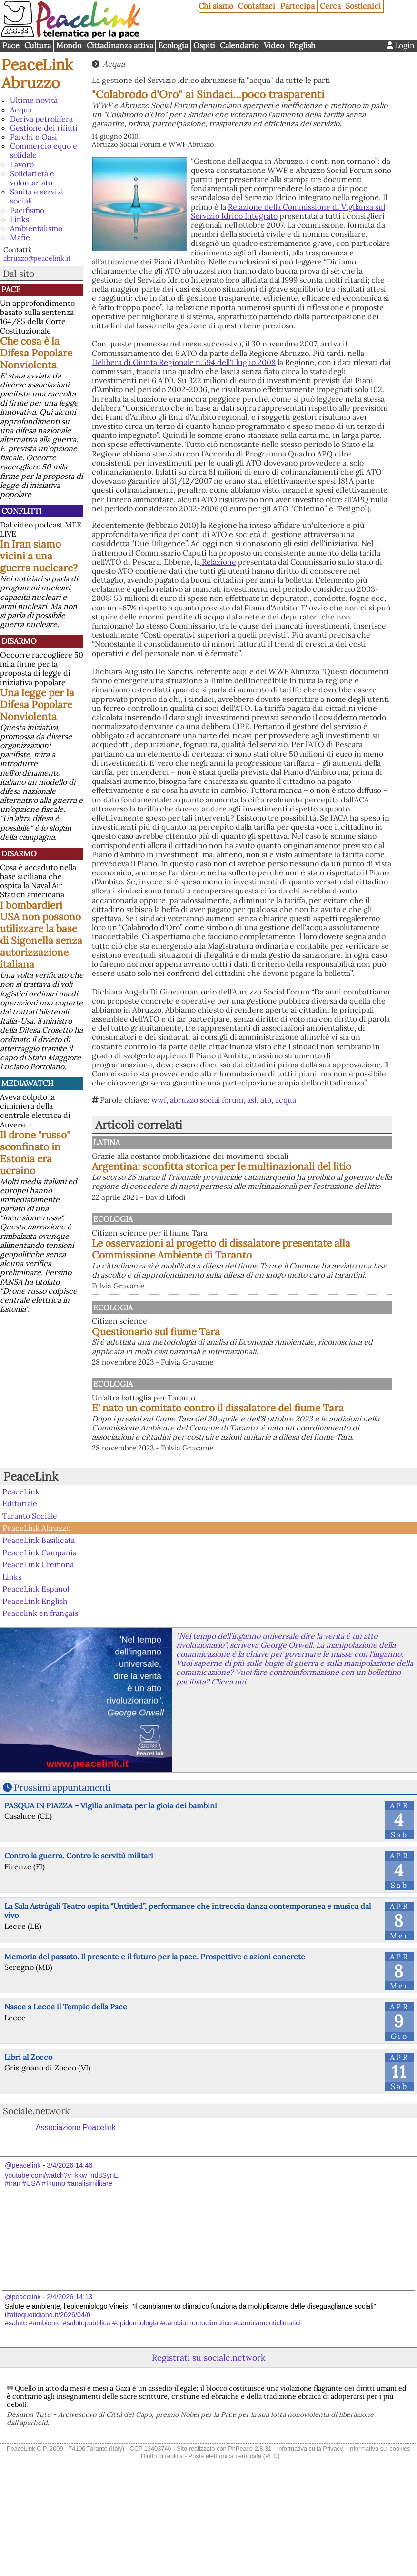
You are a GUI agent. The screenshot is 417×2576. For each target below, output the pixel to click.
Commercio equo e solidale (43, 150)
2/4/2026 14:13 (69, 2369)
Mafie (20, 237)
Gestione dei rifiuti (44, 127)
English (302, 45)
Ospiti (204, 45)
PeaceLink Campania (39, 1624)
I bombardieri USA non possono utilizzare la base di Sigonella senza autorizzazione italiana (41, 935)
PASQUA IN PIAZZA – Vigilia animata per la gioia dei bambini (110, 1877)
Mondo (68, 45)
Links (19, 219)
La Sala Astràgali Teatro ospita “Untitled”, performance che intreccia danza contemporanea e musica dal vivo (187, 1983)
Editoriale (19, 1576)
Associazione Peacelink (76, 2200)
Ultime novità (34, 100)
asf (252, 1100)
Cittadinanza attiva (120, 45)
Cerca (330, 5)
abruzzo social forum (206, 1100)
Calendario (239, 45)
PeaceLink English (35, 1673)
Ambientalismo (36, 228)
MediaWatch (27, 1083)
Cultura (37, 45)
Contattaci (256, 5)
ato (265, 1100)
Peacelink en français (40, 1685)
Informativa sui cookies (379, 2521)
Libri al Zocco (28, 2129)
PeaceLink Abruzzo (37, 73)
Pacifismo (27, 210)
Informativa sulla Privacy (310, 2521)
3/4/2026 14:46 (69, 2237)
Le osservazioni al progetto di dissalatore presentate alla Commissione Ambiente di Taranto (286, 1276)
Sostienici (363, 5)
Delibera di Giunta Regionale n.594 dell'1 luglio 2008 (184, 362)
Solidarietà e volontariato (32, 178)
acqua (285, 1100)
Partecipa (297, 5)
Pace (11, 45)
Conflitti (21, 511)
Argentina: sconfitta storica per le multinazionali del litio (268, 1172)
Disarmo (19, 641)
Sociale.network (36, 2183)
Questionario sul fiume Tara (255, 1373)
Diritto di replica (162, 2528)
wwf (158, 1100)
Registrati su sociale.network (208, 2429)
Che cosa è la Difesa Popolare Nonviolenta (36, 353)
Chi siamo (216, 5)
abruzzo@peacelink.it (37, 258)
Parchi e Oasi (33, 137)
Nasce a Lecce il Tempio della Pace (65, 2079)
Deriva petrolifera (41, 118)
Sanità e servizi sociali (36, 196)
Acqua (21, 109)
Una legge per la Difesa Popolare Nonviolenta (37, 704)
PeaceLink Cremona (38, 1637)
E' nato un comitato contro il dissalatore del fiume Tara (291, 1465)
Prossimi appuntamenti (62, 1860)
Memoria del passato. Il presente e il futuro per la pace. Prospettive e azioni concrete (154, 2028)
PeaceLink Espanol (35, 1661)
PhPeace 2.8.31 (249, 2521)
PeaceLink (30, 1549)
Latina (204, 1142)
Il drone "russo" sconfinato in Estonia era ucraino (35, 1152)
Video (274, 45)
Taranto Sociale (29, 1587)
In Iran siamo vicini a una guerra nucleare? (39, 556)
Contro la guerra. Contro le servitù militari (78, 1928)
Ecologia (173, 45)
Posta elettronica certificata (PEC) (234, 2528)
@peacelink (22, 2237)
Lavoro (22, 164)
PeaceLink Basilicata (38, 1612)
